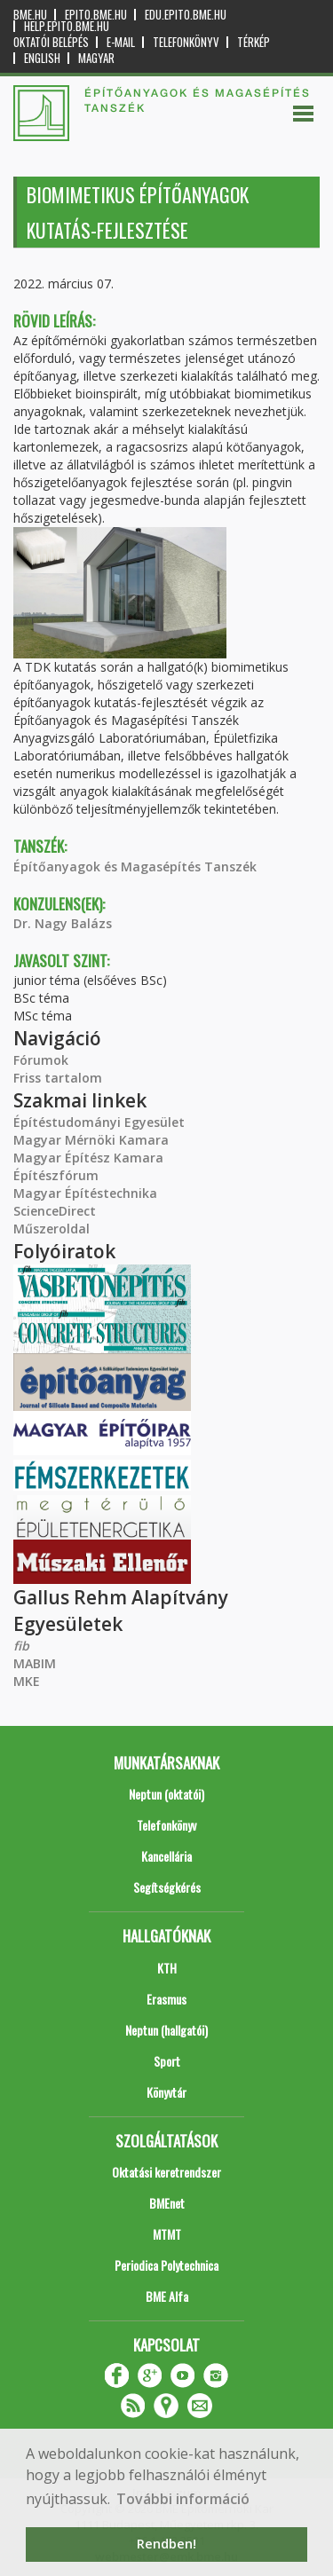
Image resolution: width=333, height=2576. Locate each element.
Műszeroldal (51, 1228)
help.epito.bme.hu (66, 26)
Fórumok (40, 1060)
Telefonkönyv (186, 42)
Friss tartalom (57, 1077)
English (42, 58)
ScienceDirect (54, 1210)
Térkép (253, 42)
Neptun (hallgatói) (166, 2030)
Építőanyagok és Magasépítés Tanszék (135, 866)
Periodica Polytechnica (166, 2265)
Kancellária (166, 1856)
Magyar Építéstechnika (85, 1193)
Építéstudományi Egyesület (99, 1122)
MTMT (167, 2234)
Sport (167, 2061)
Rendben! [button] (166, 2543)
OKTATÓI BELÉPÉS (51, 42)
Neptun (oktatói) (166, 1793)
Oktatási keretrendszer (166, 2171)
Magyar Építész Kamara (88, 1157)
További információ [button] (183, 2499)
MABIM (34, 1663)
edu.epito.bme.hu (185, 14)
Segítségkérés (167, 1887)
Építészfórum (56, 1175)
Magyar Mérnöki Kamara (91, 1139)
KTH (167, 1967)
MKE (26, 1681)
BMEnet (167, 2203)
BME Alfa (167, 2296)
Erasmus (166, 1998)
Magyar (96, 58)
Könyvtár (166, 2092)
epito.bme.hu (96, 14)
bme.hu (30, 14)
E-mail (121, 42)
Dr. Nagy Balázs (62, 923)
